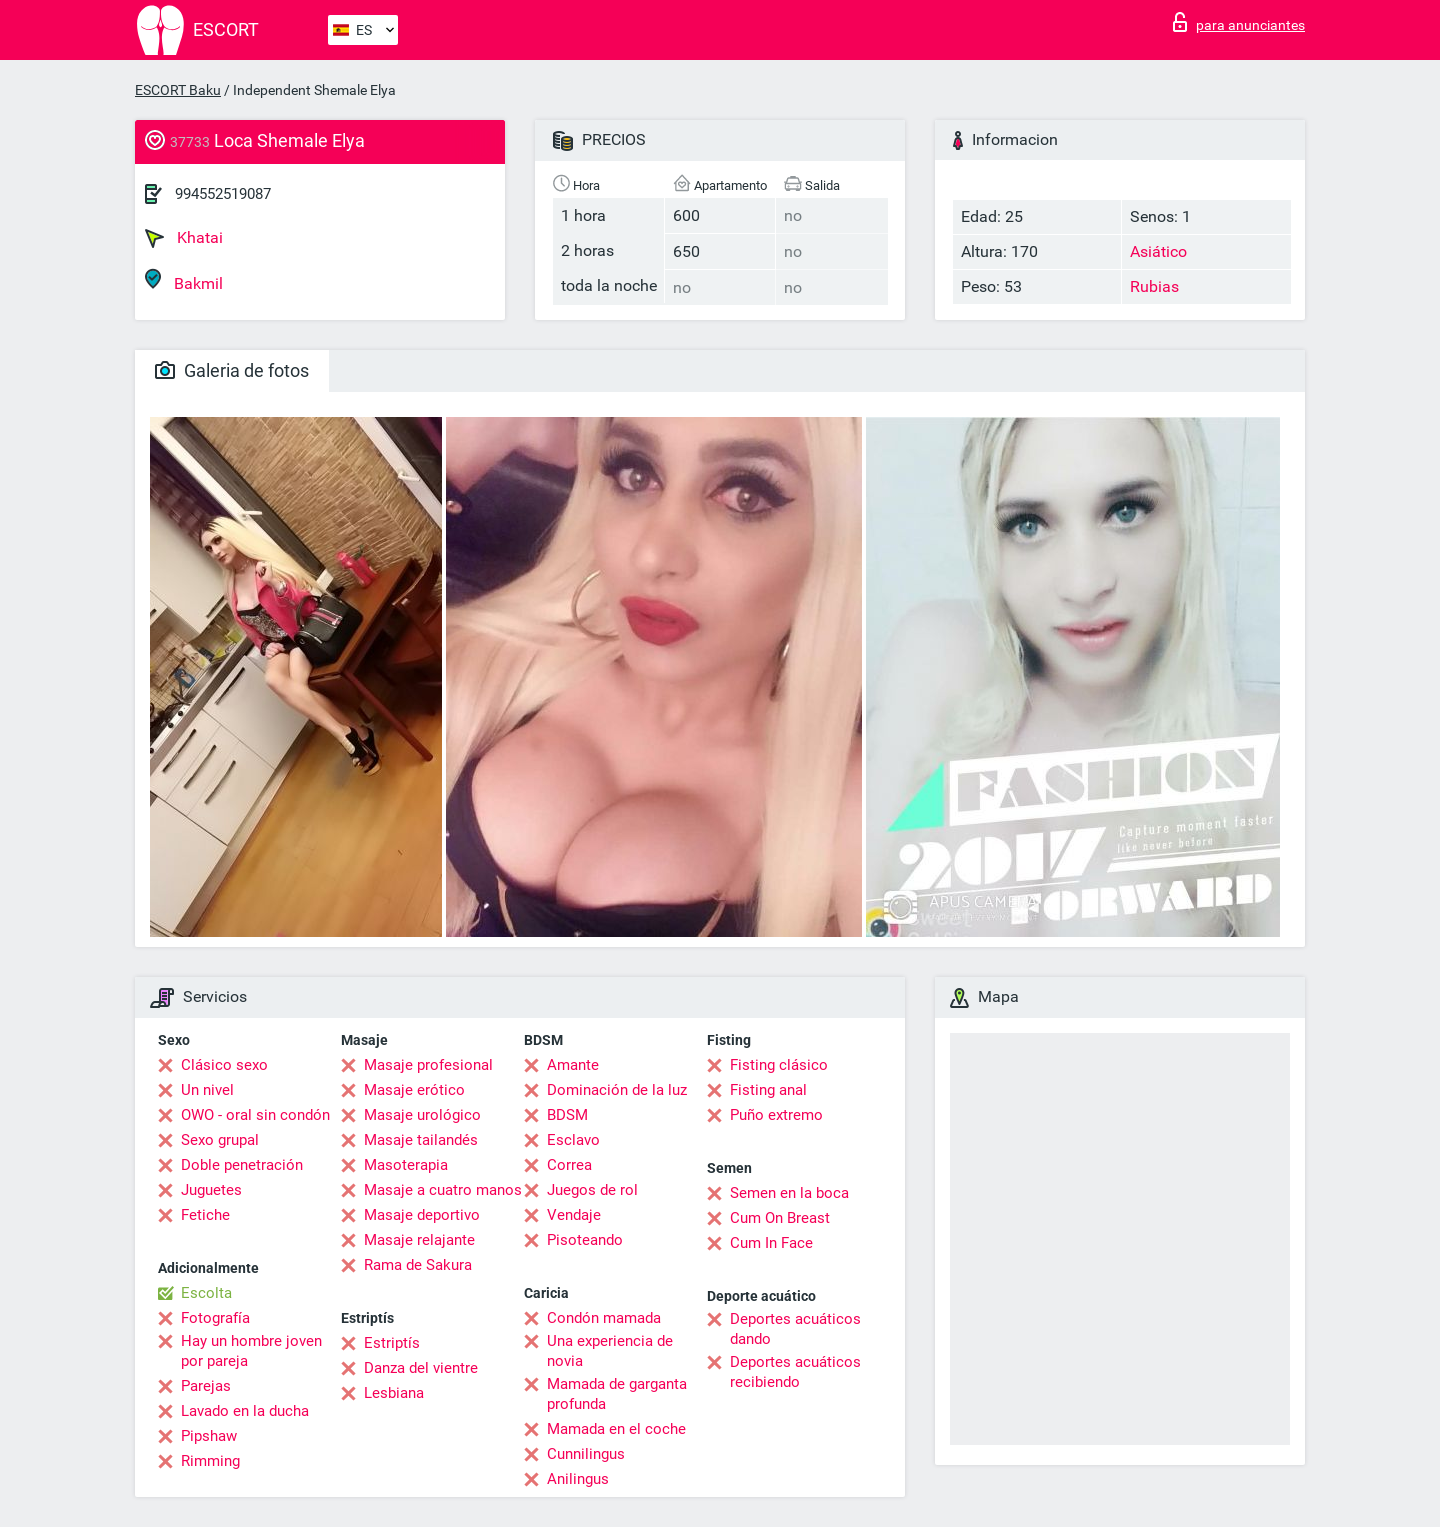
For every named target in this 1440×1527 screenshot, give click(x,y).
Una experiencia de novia (610, 1351)
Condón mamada (604, 1318)
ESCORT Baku (178, 90)
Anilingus (578, 1479)
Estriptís (392, 1343)
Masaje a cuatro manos (443, 1190)
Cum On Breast (780, 1218)
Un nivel (207, 1090)
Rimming (210, 1461)
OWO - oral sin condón (255, 1115)
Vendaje (574, 1215)
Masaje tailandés (421, 1140)
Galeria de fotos (232, 370)
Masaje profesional (428, 1065)
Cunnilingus (586, 1454)
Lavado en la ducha (245, 1411)
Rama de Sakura (418, 1265)
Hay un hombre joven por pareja (251, 1351)
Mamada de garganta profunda (617, 1394)
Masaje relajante (419, 1240)
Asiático (1158, 251)
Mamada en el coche (616, 1429)
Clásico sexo (224, 1065)
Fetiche (205, 1215)
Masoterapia (406, 1165)
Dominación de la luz (617, 1090)
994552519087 (223, 194)
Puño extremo (776, 1115)
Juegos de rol (592, 1190)
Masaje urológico (422, 1115)
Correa (569, 1165)
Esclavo (573, 1140)
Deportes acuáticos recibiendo (795, 1372)
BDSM (567, 1115)
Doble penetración (242, 1165)
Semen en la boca (789, 1193)
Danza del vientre (421, 1368)
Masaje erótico (414, 1090)
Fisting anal (768, 1090)
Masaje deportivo (422, 1215)
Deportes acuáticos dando (795, 1329)
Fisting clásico (779, 1065)
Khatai (184, 238)
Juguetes (211, 1190)
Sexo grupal (220, 1140)
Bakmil (184, 280)
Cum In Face (771, 1243)
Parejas (206, 1386)
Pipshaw (209, 1436)
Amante (573, 1065)
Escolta (206, 1293)
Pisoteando (585, 1240)
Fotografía (215, 1318)
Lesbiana (394, 1393)
